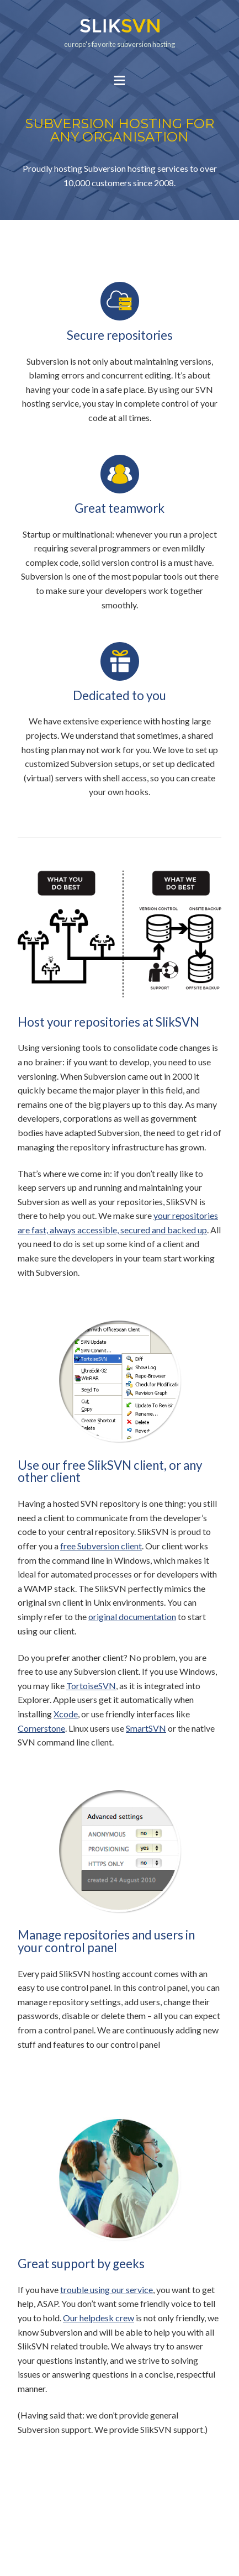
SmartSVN (146, 1728)
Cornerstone (41, 1728)
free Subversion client (101, 1546)
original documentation (132, 1616)
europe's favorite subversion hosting (119, 33)
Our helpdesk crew (98, 2317)
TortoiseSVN (91, 1685)
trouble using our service (106, 2289)
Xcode (66, 1713)
